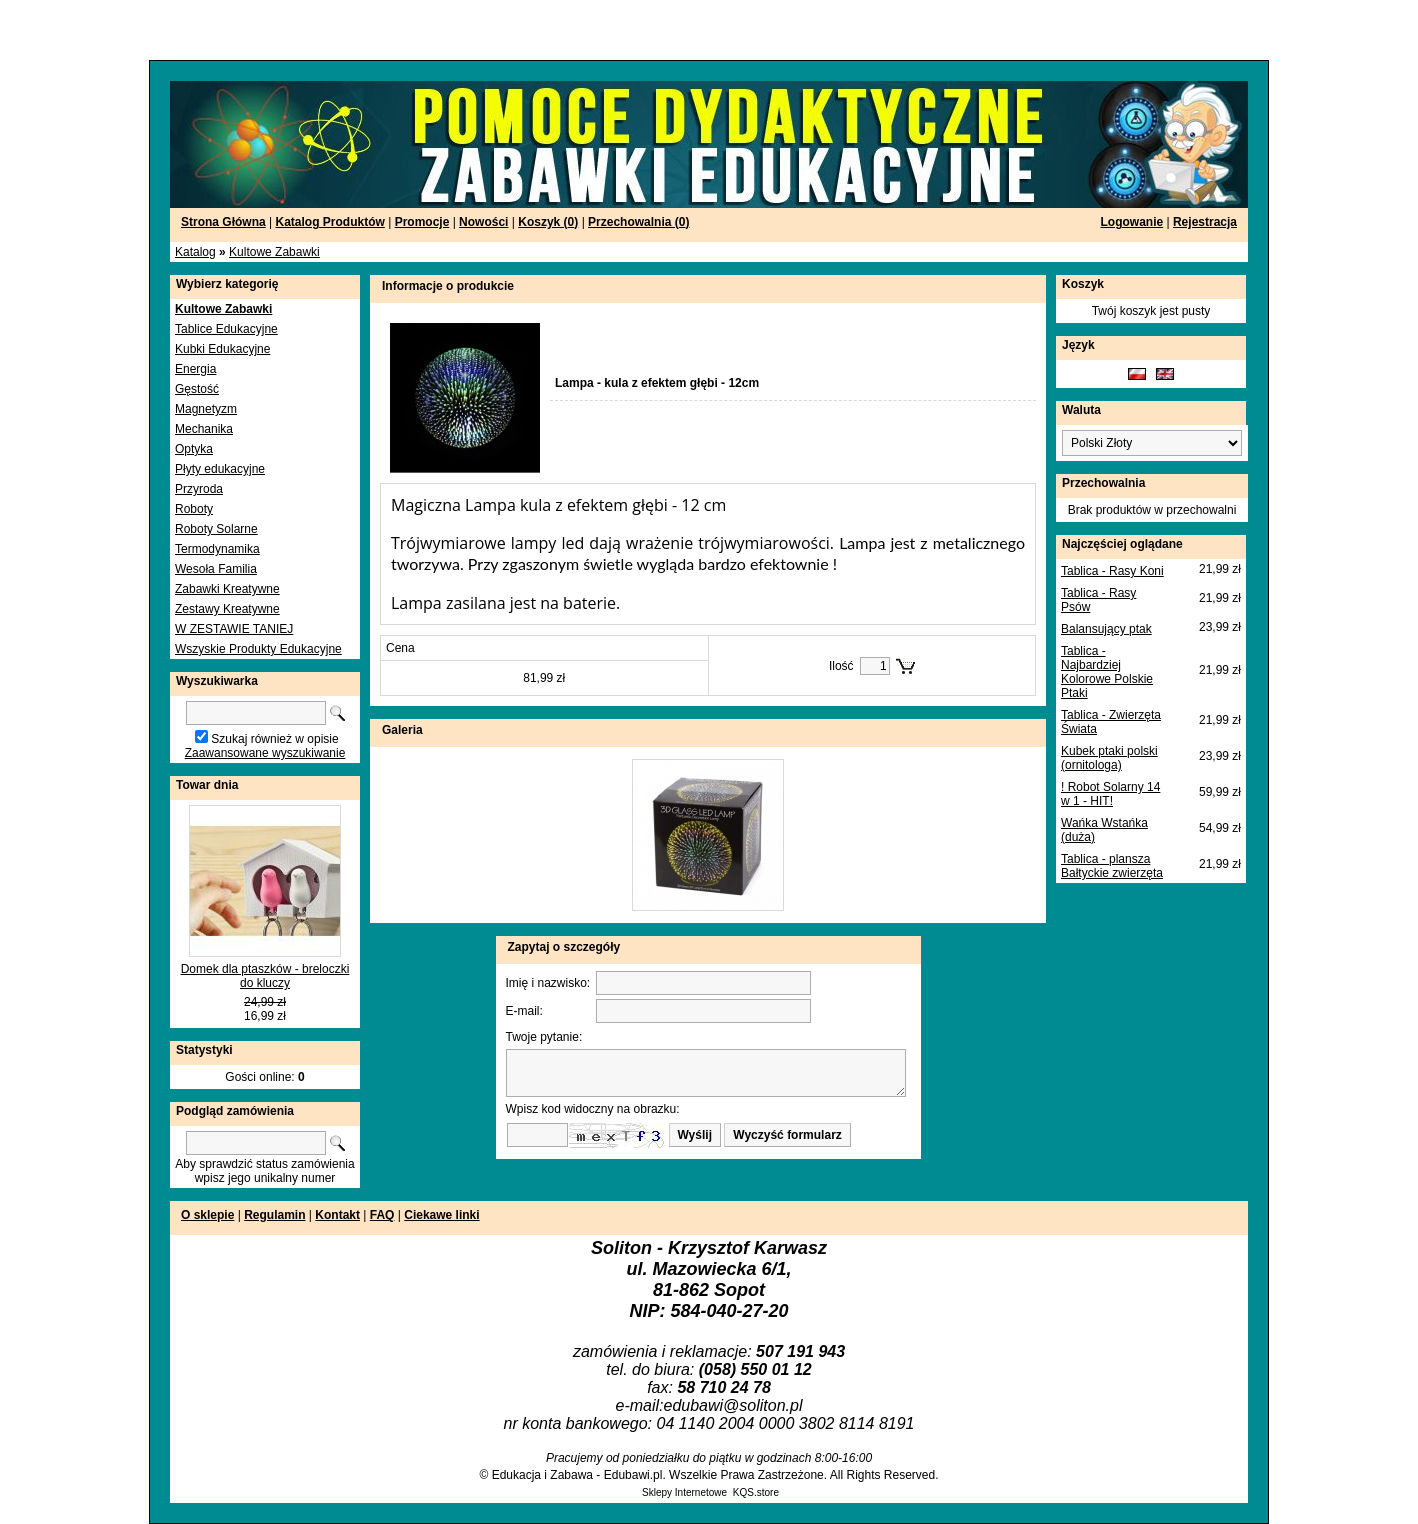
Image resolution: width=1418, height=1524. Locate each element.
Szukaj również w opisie (274, 739)
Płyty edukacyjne (220, 469)
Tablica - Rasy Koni (1112, 571)
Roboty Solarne (216, 529)
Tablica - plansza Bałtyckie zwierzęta (1112, 866)
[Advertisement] (242, 30)
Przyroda (199, 489)
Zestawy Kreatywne (227, 609)
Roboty (194, 509)
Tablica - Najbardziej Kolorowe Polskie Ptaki (1107, 672)
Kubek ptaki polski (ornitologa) (1109, 758)
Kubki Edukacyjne (222, 349)
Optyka (194, 449)
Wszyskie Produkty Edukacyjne (258, 649)
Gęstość (197, 389)
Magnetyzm (206, 409)
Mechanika (204, 429)
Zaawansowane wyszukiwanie (265, 753)
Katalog (195, 252)
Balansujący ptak (1106, 629)
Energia (195, 369)
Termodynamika (217, 549)
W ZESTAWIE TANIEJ (234, 629)
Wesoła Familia (216, 569)
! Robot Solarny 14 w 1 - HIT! (1110, 794)
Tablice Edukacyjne (226, 329)
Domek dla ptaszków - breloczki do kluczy (265, 976)
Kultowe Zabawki (274, 252)
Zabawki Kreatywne (227, 589)
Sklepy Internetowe (684, 1492)
